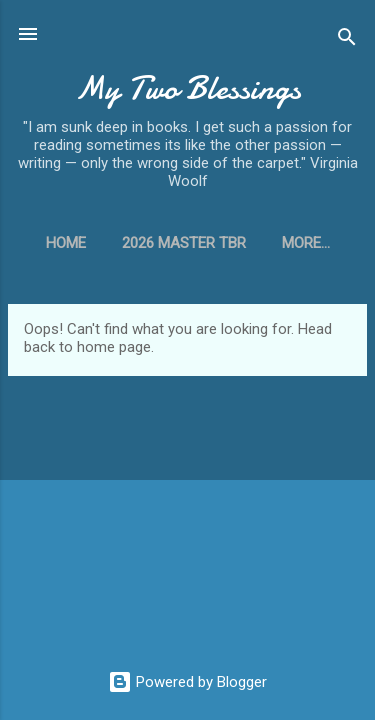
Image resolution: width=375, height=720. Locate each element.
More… (306, 243)
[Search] (347, 40)
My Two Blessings (188, 88)
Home (66, 243)
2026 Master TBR (184, 243)
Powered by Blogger (187, 682)
